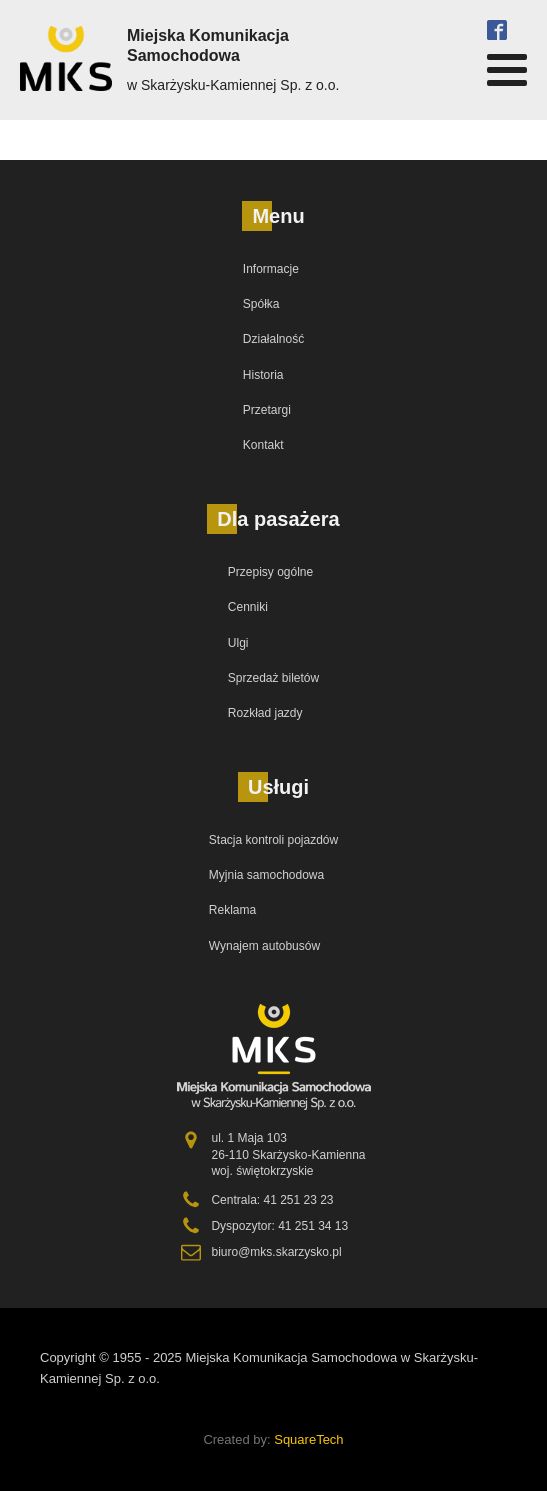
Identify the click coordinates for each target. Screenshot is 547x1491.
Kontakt (263, 445)
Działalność (273, 339)
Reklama (232, 910)
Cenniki (248, 607)
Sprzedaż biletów (273, 678)
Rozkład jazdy (265, 713)
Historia (263, 375)
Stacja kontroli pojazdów (273, 840)
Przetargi (267, 410)
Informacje (271, 269)
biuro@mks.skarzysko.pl (276, 1252)
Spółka (261, 304)
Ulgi (238, 643)
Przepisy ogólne (270, 572)
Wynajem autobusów (264, 946)
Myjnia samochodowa (266, 875)
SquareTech (308, 1439)
